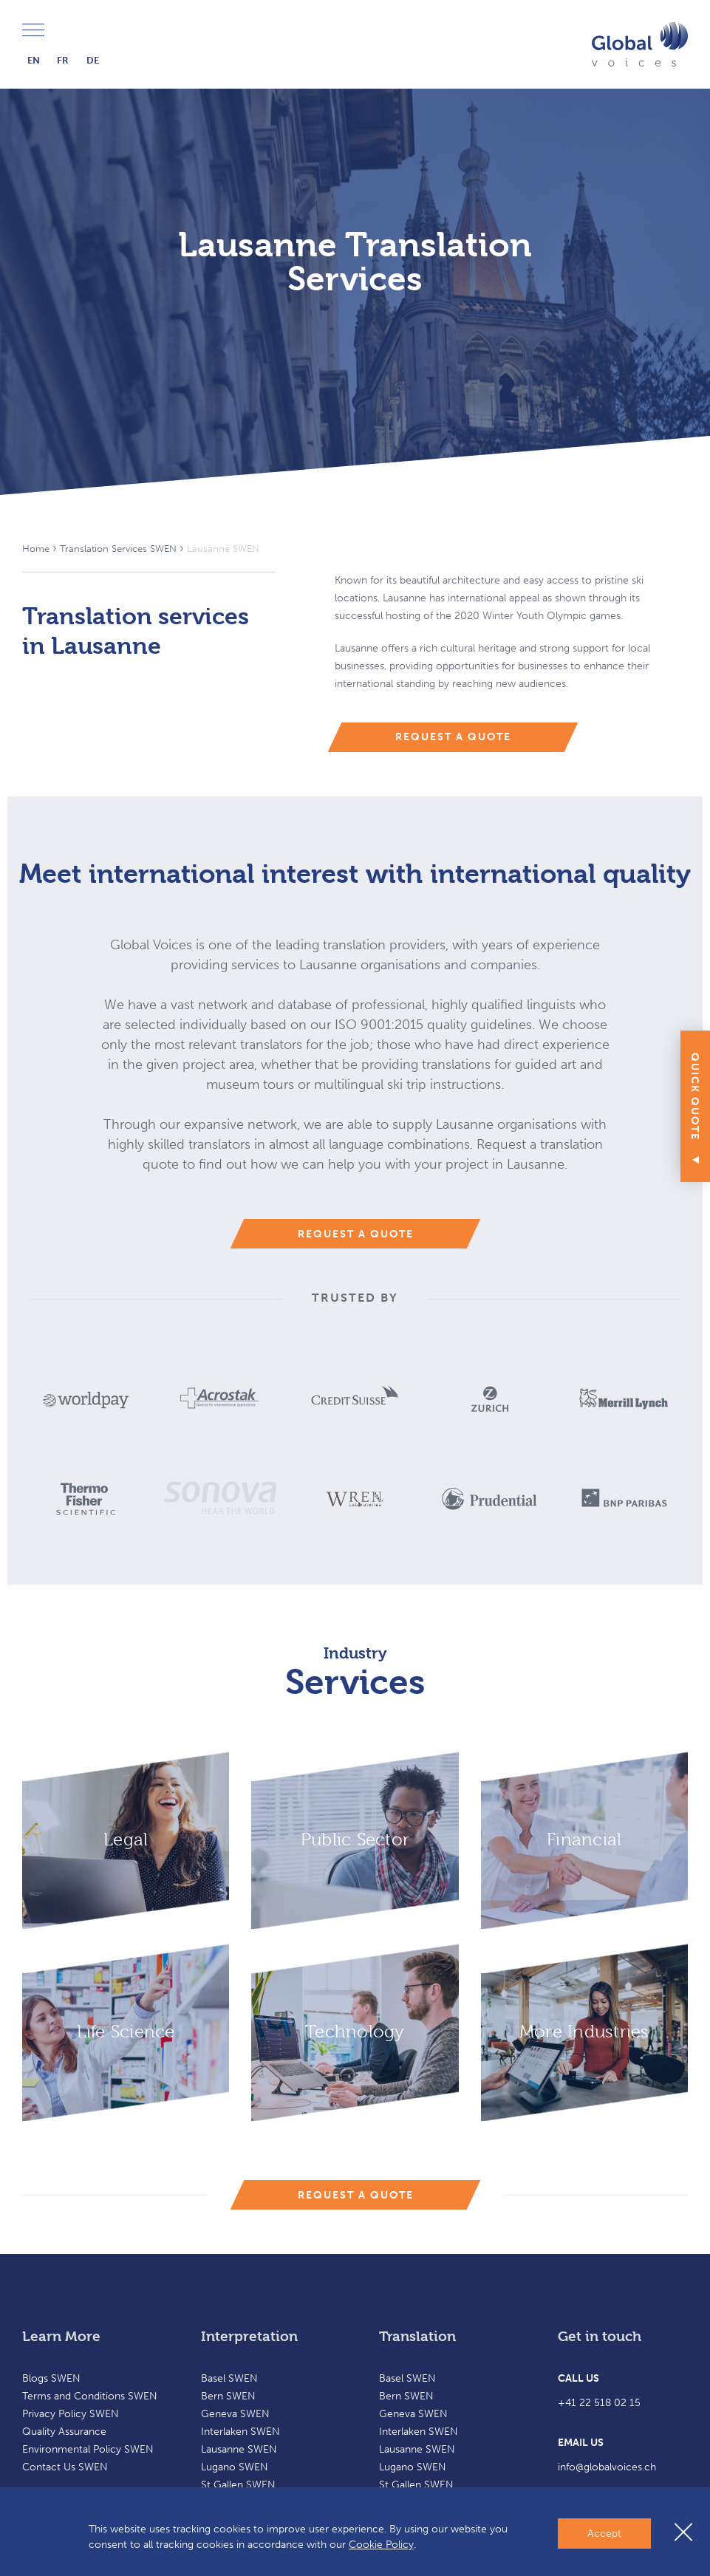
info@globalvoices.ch (607, 2467)
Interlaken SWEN (240, 2431)
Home (36, 548)
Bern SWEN (228, 2396)
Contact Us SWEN (65, 2467)
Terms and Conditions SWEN (89, 2396)
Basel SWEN (229, 2378)
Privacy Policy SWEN (70, 2414)
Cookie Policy (381, 2544)
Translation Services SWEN (118, 548)
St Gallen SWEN (238, 2484)
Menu (33, 31)
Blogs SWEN (51, 2378)
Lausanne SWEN (239, 2449)
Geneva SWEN (235, 2414)
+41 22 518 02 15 (599, 2402)
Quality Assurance (64, 2431)
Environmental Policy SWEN (88, 2449)
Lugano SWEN (234, 2467)
